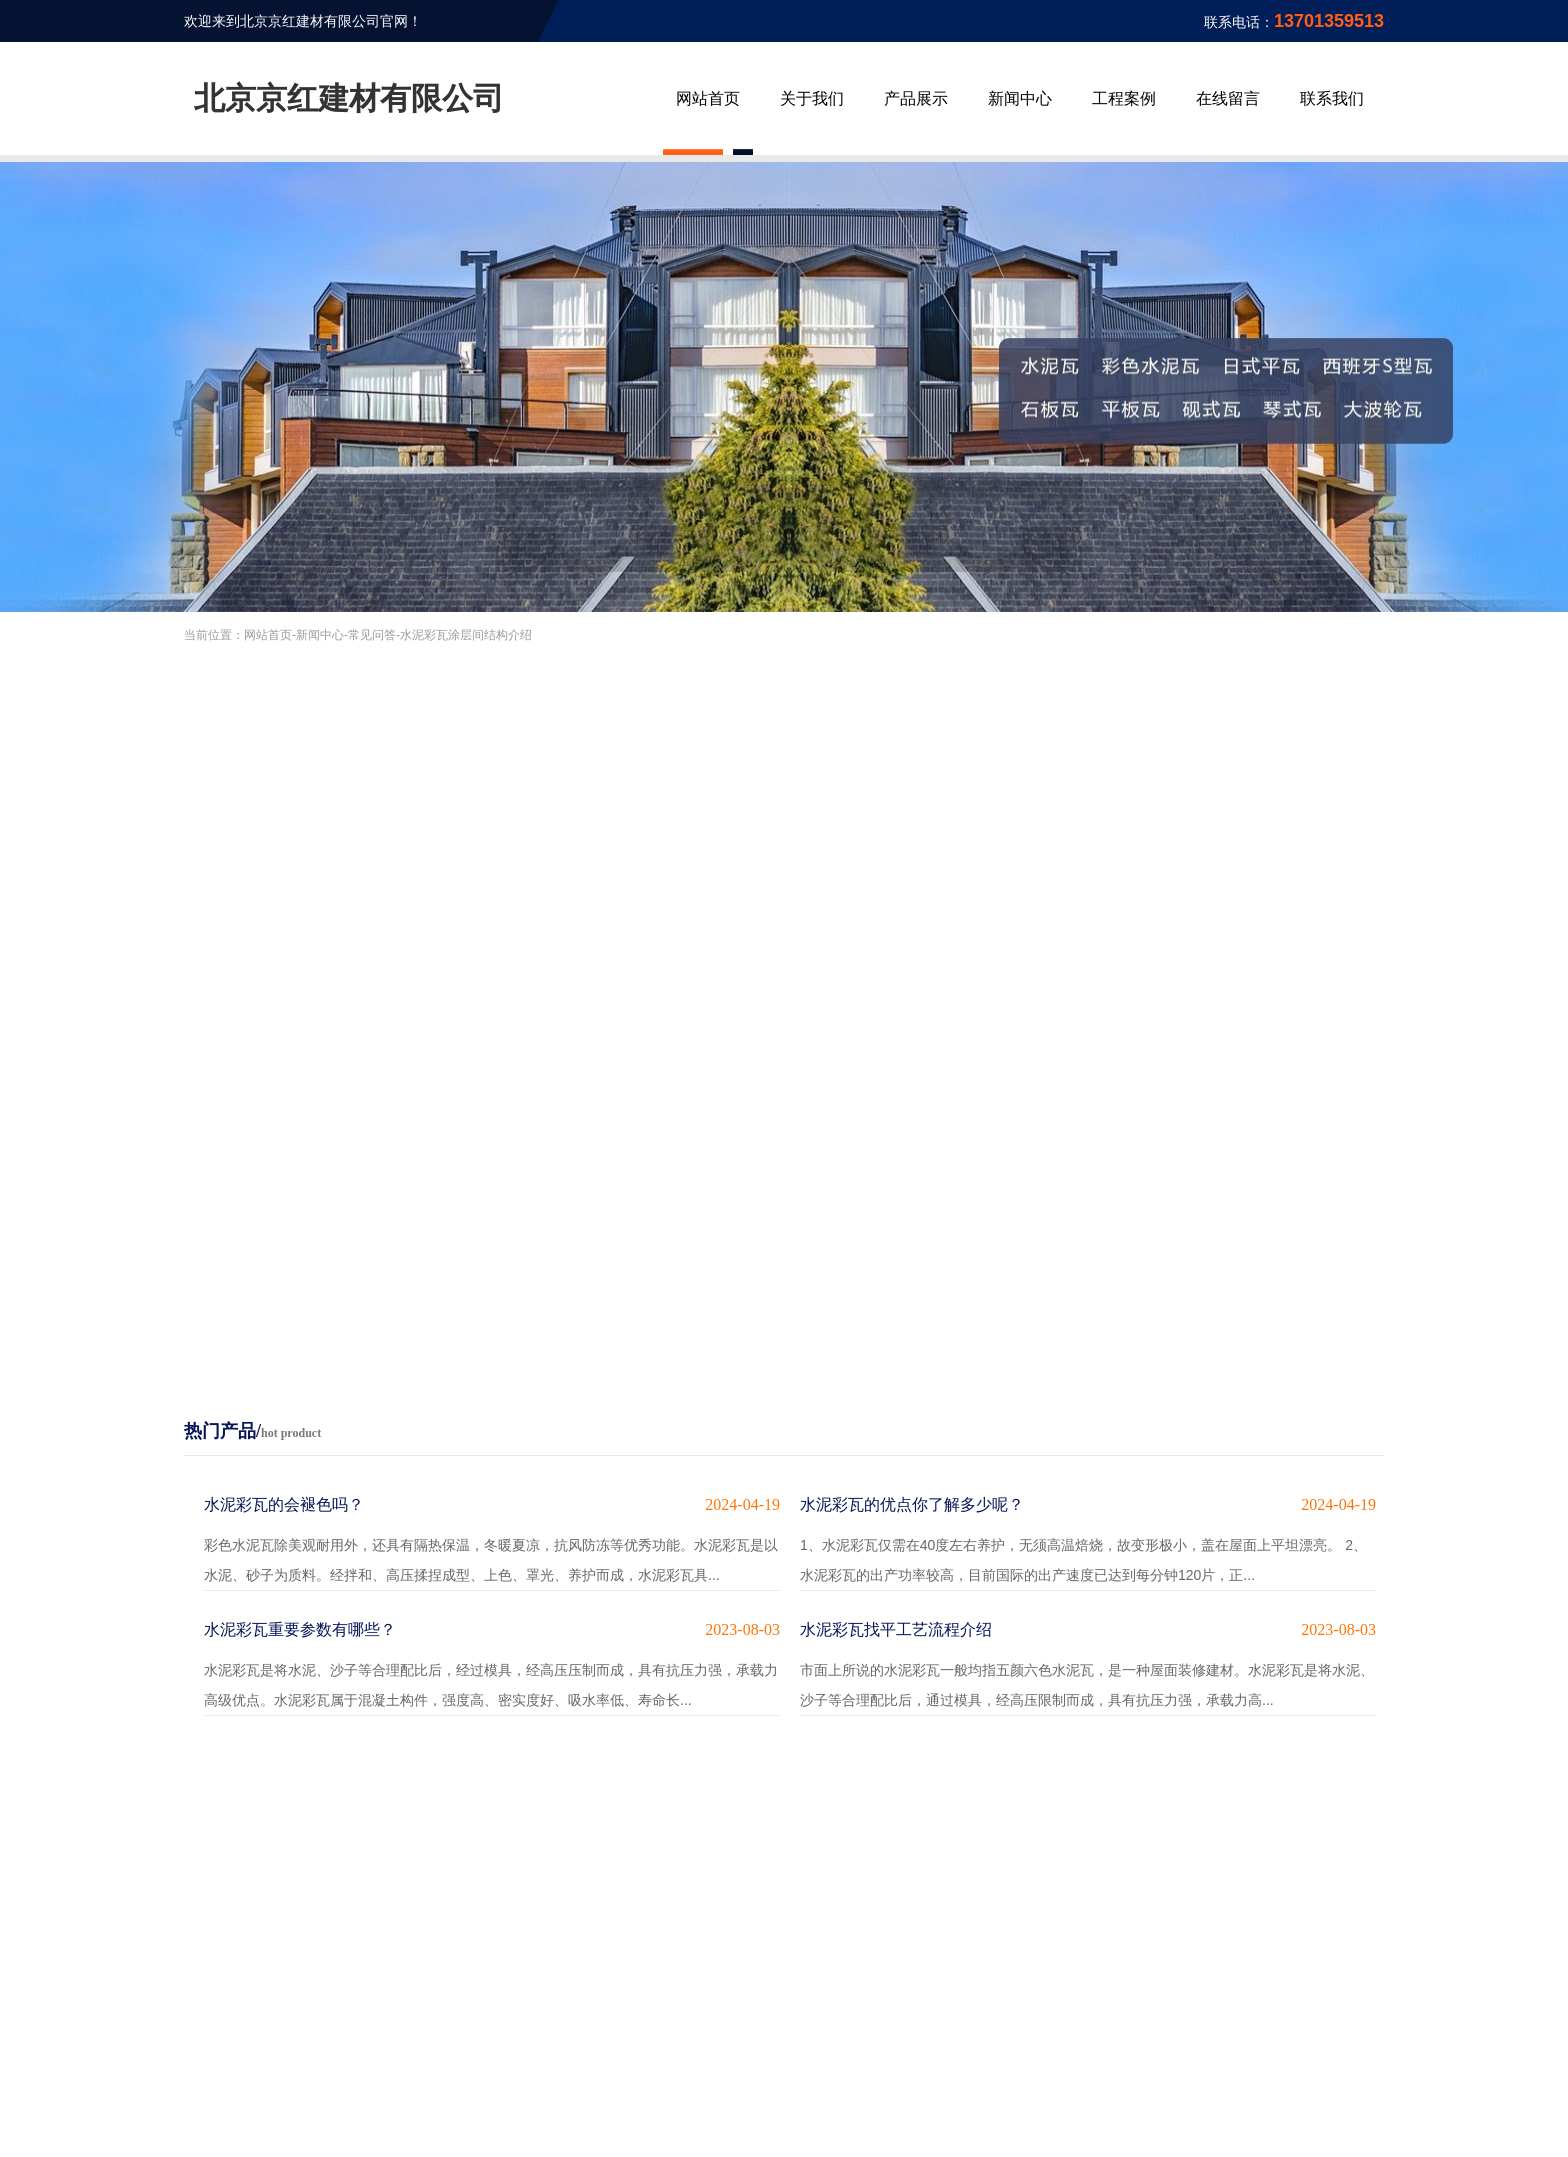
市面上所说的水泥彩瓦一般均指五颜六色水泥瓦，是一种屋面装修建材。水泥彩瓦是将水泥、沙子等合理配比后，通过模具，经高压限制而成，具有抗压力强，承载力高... (1088, 1661)
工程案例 (1124, 98)
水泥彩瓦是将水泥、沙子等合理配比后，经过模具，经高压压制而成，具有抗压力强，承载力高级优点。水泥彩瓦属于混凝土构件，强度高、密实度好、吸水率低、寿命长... (492, 1661)
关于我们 (812, 98)
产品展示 (916, 98)
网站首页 (708, 98)
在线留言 (1228, 98)
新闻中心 (1020, 98)
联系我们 (1332, 98)
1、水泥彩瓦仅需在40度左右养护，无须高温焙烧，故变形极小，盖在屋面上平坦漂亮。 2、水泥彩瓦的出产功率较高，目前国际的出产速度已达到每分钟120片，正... (1088, 1536)
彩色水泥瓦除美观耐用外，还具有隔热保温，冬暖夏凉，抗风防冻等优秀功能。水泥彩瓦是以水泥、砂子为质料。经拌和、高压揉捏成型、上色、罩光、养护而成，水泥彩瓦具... (492, 1536)
